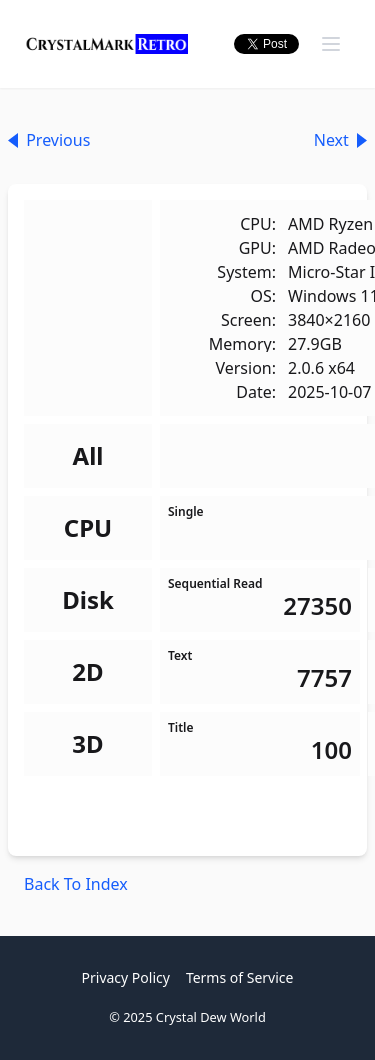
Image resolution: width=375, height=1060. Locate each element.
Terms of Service (240, 977)
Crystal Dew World (211, 1017)
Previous (49, 140)
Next (340, 140)
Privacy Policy (126, 977)
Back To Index (76, 884)
